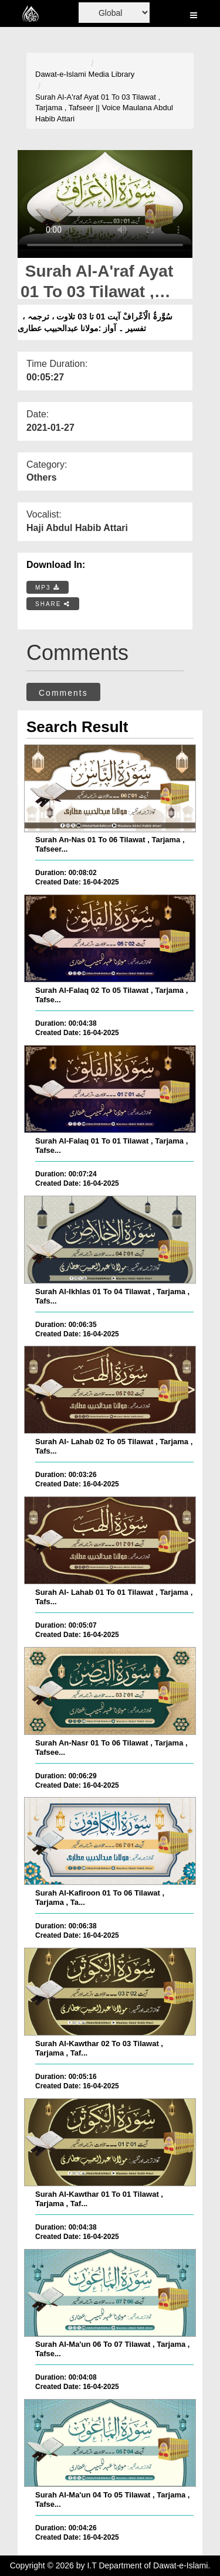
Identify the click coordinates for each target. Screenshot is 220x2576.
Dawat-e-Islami (60, 74)
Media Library (112, 74)
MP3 (47, 587)
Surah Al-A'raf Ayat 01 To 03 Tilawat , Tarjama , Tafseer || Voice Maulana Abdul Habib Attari (104, 108)
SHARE (52, 604)
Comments (63, 692)
